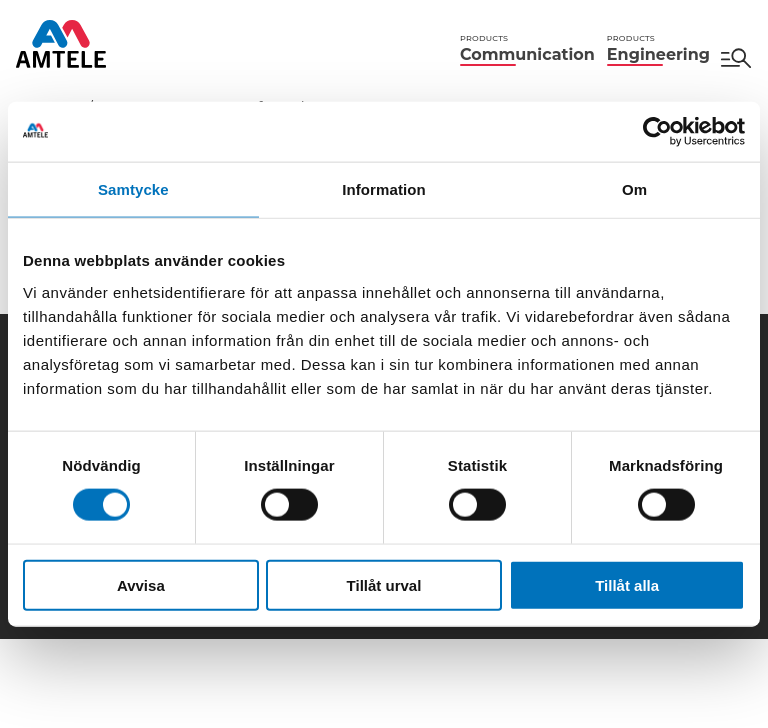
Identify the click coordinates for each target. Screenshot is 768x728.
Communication (527, 48)
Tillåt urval (384, 584)
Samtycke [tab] (133, 189)
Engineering (658, 48)
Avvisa (141, 584)
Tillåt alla (627, 584)
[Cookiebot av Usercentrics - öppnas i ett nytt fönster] (657, 132)
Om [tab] (634, 189)
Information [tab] (384, 189)
